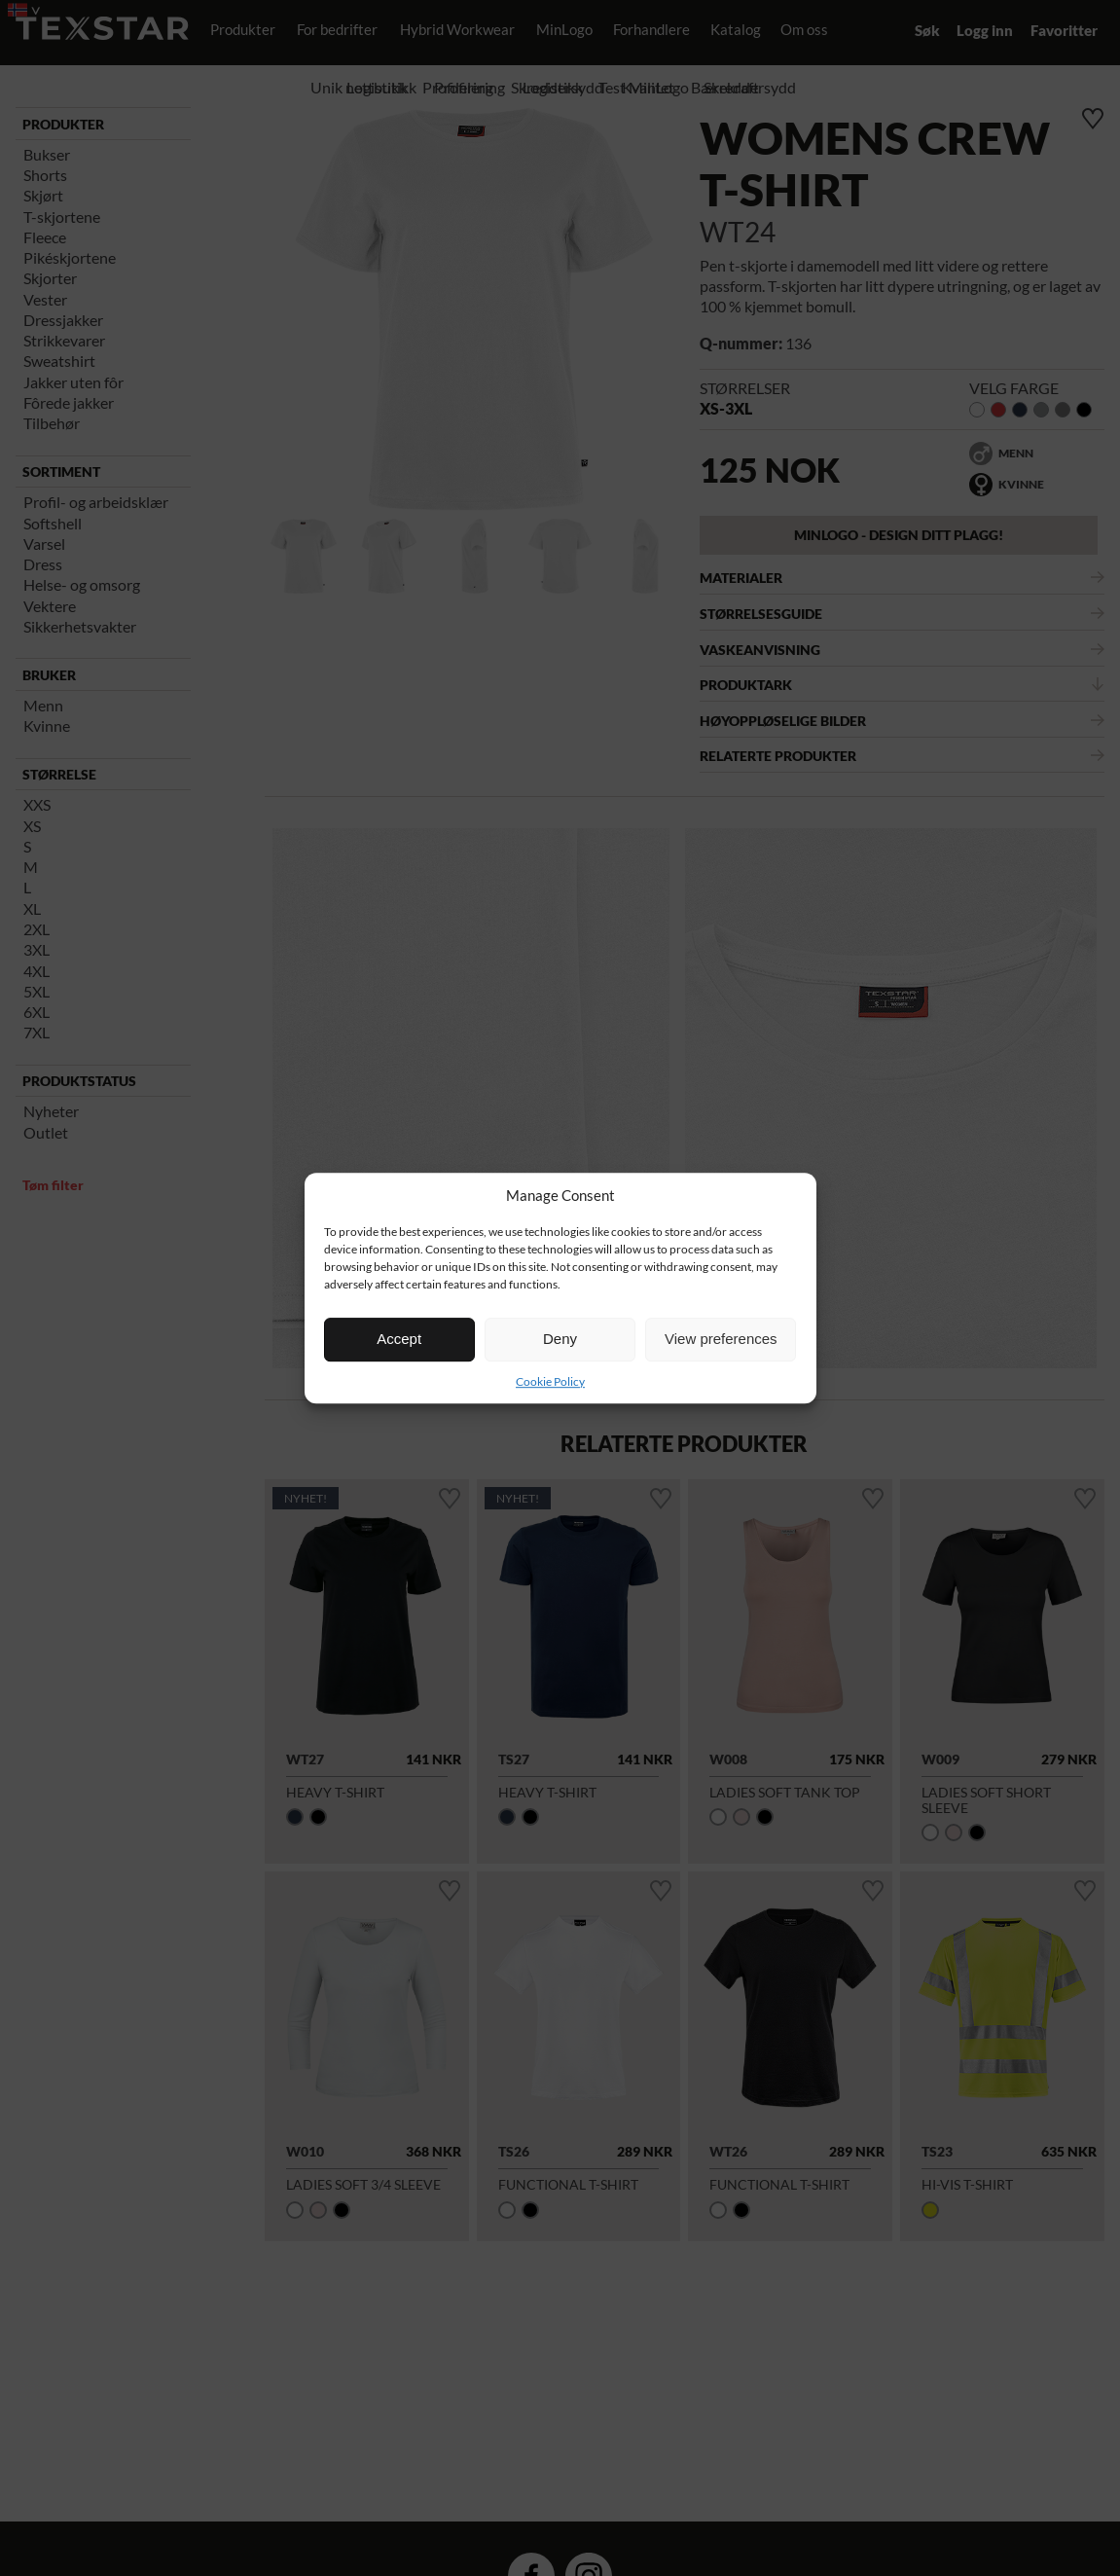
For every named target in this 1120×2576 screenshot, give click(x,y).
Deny (560, 1338)
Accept (399, 1338)
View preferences (721, 1338)
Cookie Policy (550, 1381)
